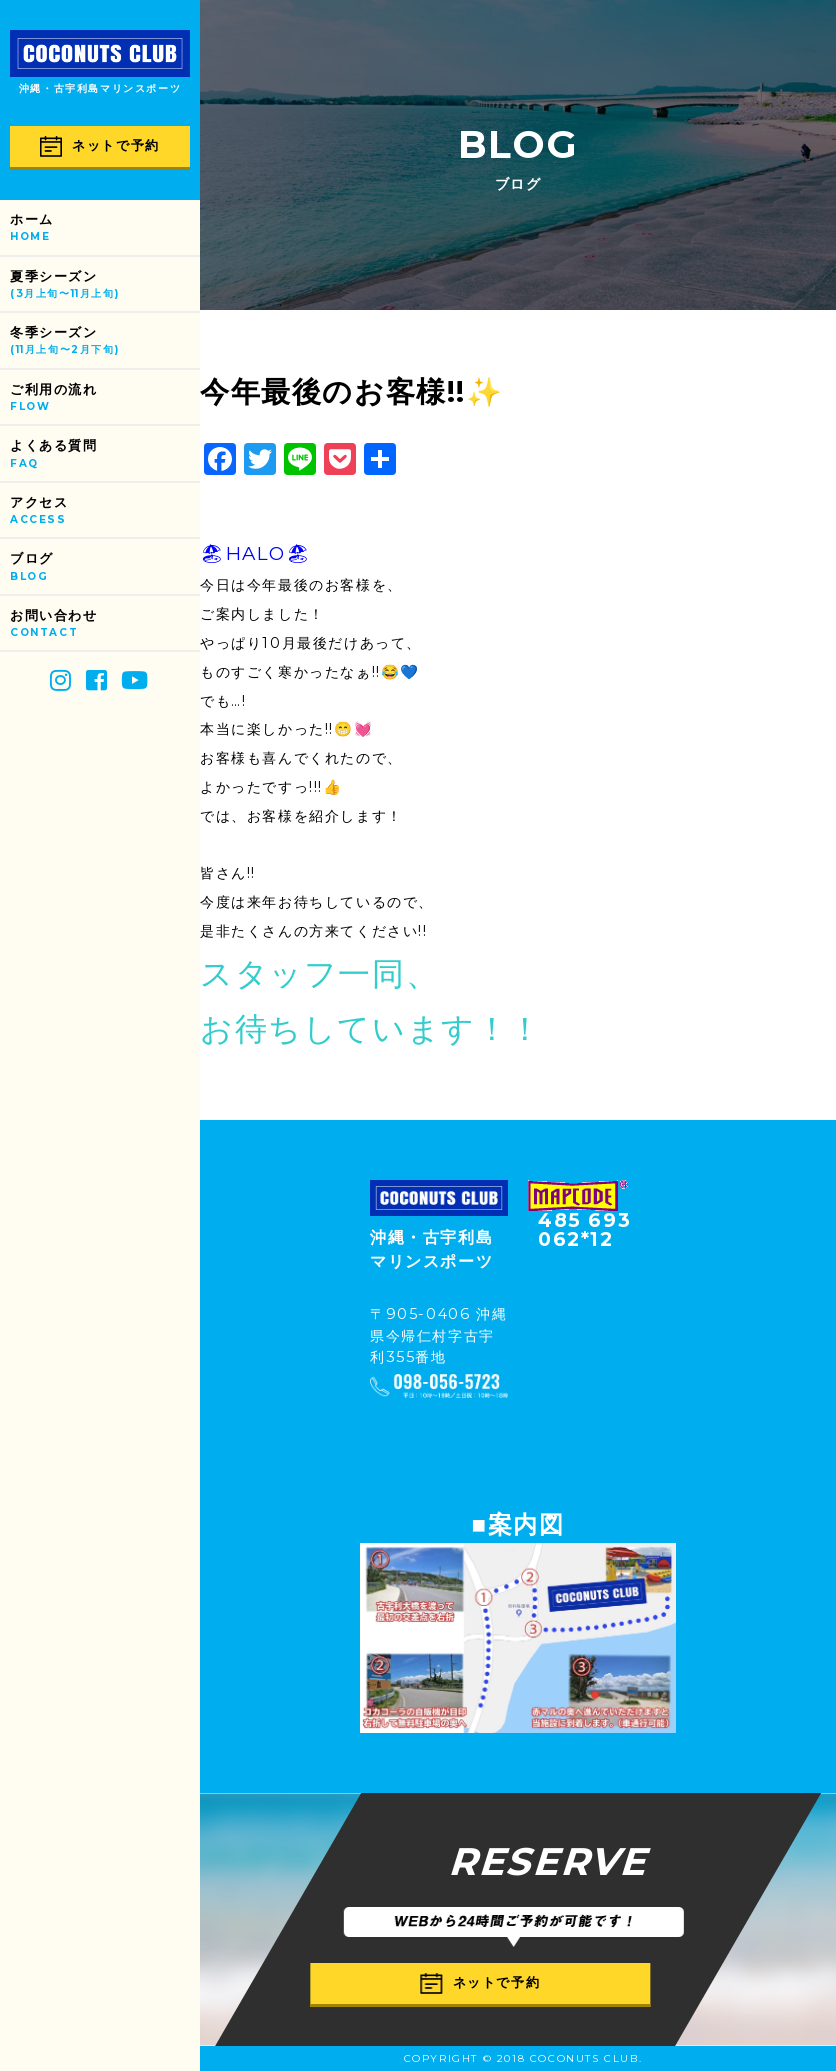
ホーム (105, 228)
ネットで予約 (100, 146)
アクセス (105, 511)
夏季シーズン (105, 285)
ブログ (105, 567)
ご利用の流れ (105, 398)
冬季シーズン (105, 341)
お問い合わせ (105, 624)
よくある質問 (105, 454)
